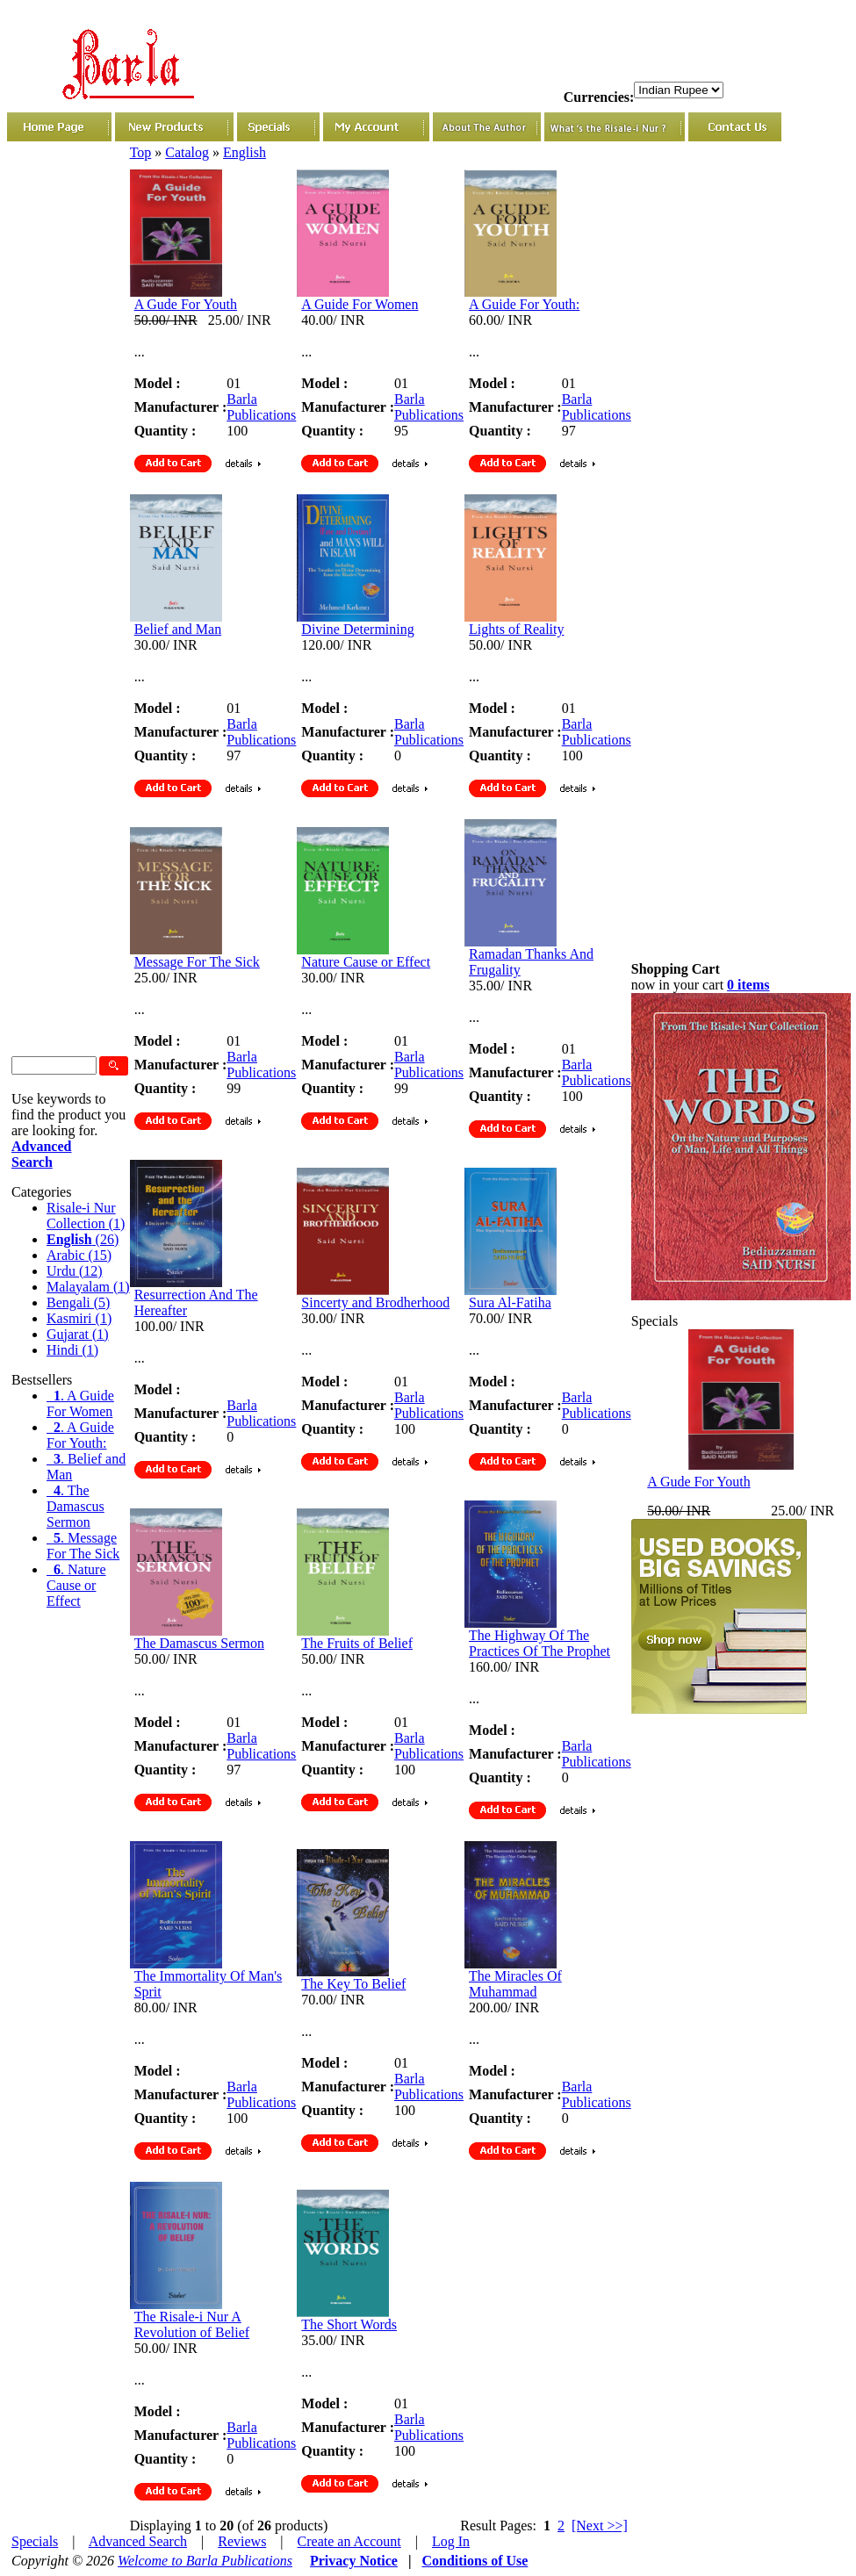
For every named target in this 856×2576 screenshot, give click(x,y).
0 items (748, 984)
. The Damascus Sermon (75, 1506)
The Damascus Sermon (199, 1643)
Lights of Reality (516, 629)
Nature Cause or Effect (365, 961)
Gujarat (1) (78, 1334)
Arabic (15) (79, 1255)
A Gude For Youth (185, 304)
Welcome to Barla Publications (205, 2560)
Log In (451, 2541)
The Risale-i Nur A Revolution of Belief (192, 2324)
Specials (34, 2541)
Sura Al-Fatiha (510, 1302)
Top (141, 152)
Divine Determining (357, 629)
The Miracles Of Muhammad (515, 1983)
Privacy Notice (354, 2560)
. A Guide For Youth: (80, 1435)
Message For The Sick (197, 961)
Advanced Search (138, 2541)
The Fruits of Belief (357, 1643)
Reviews (242, 2541)
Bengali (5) (78, 1302)
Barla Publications (261, 407)
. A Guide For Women (80, 1403)
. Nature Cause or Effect (76, 1585)
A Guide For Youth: (524, 304)
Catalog (187, 152)
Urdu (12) (75, 1270)
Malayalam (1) (88, 1286)
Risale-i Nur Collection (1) (86, 1215)
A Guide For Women (359, 304)
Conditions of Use (474, 2560)
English (244, 152)
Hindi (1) (72, 1349)
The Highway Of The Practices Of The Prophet (539, 1643)
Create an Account (349, 2541)
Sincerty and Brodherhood (375, 1302)
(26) (83, 1239)
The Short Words (349, 2324)
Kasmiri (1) (79, 1318)
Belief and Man (178, 629)
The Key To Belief (353, 1983)
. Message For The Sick (83, 1545)
